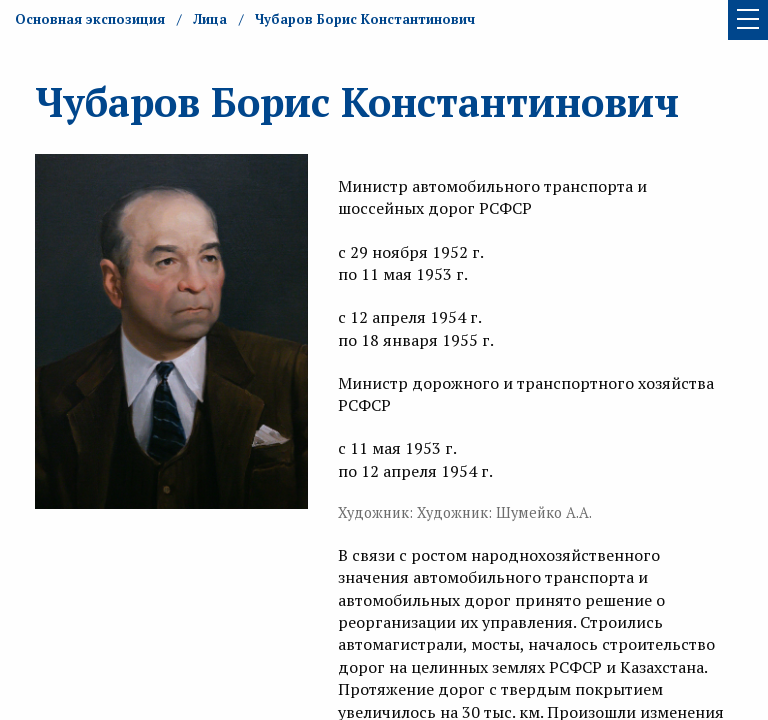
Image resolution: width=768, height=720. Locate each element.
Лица (210, 19)
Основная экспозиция (90, 19)
